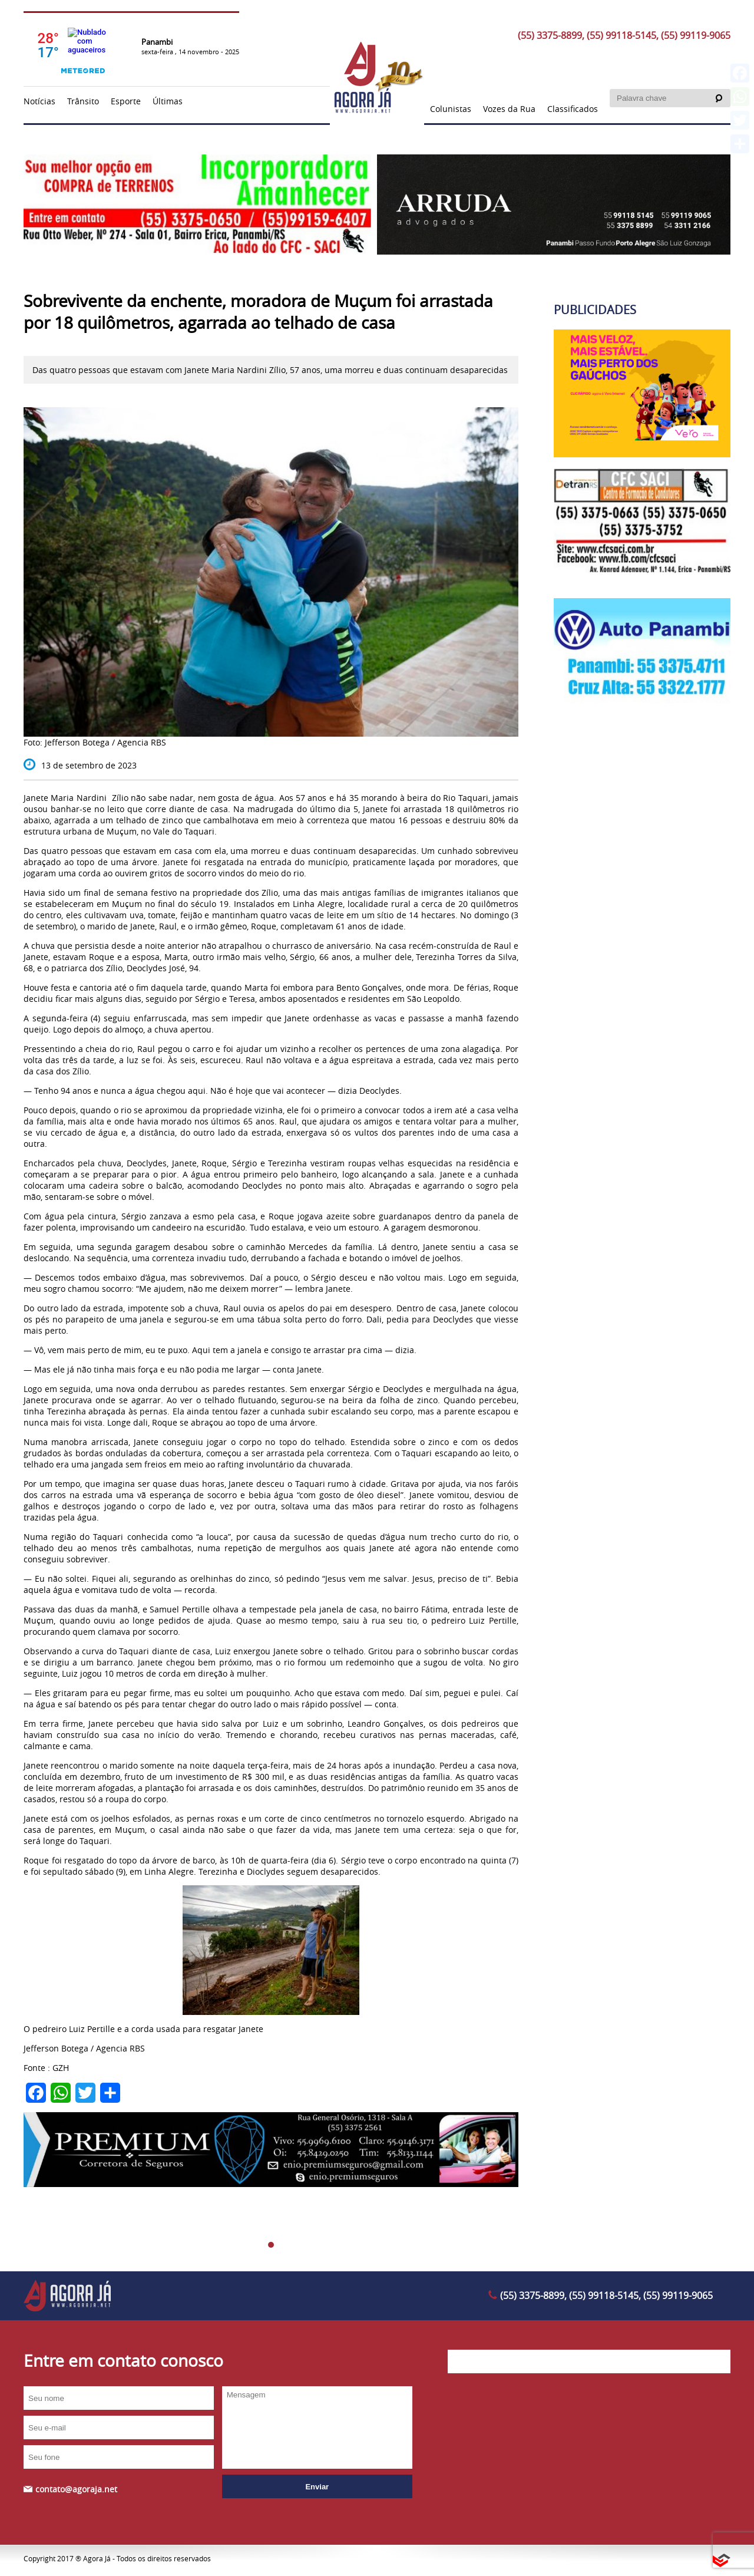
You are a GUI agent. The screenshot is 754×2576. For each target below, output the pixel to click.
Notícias (39, 101)
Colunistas (450, 108)
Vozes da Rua (509, 108)
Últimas (168, 101)
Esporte (126, 101)
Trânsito (83, 101)
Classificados (572, 108)
